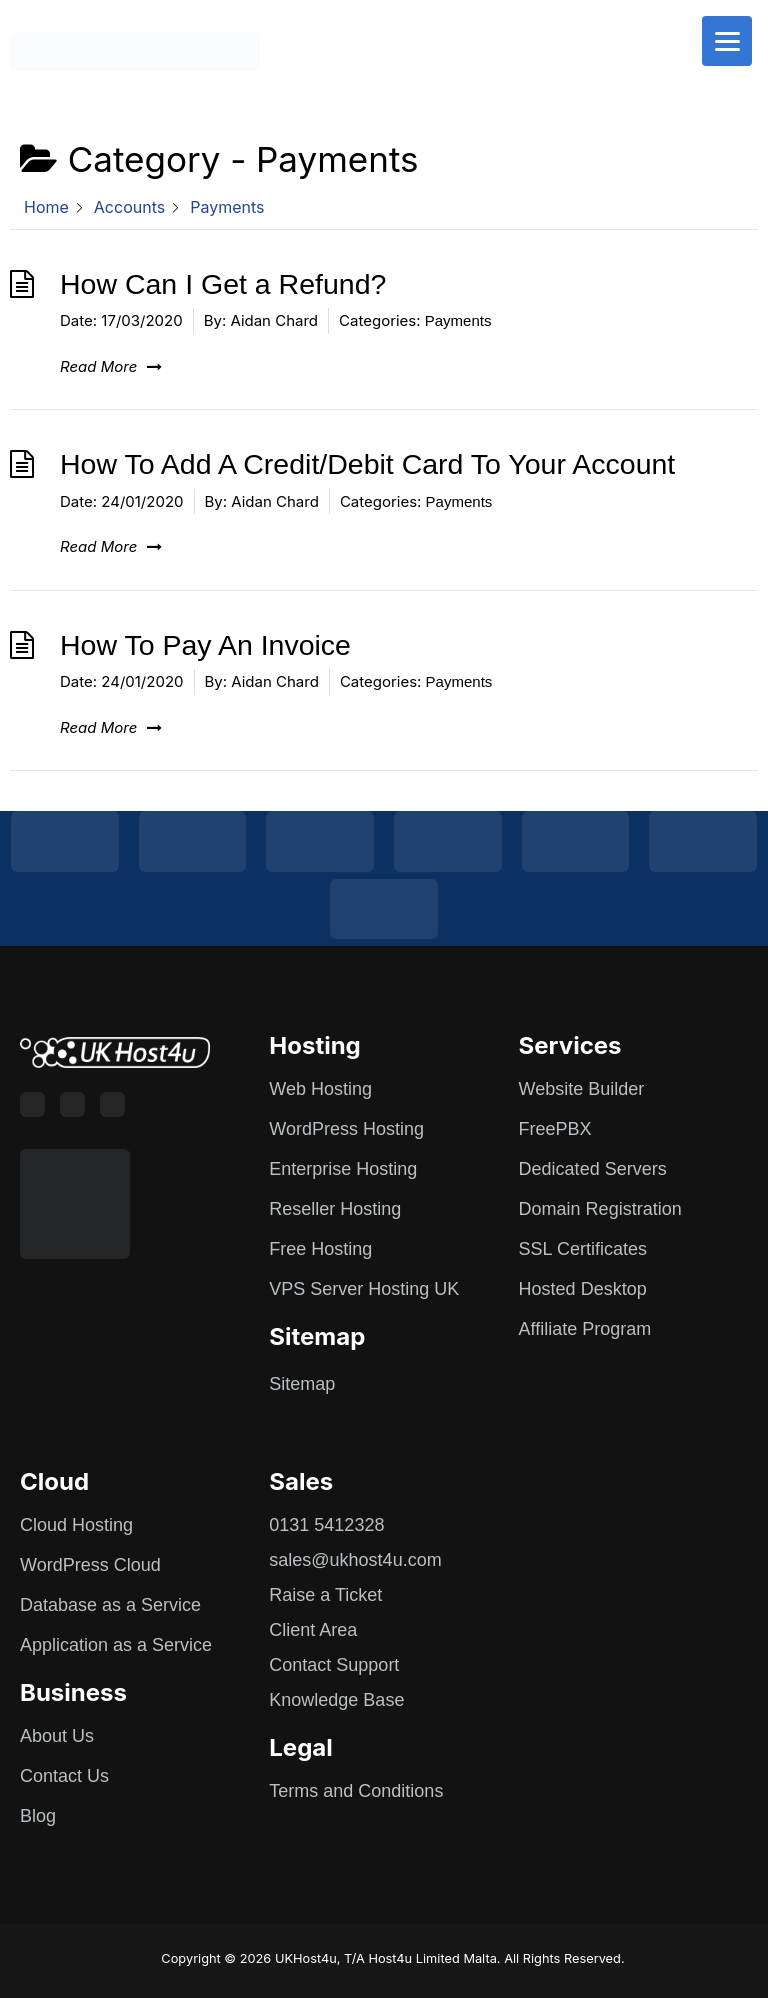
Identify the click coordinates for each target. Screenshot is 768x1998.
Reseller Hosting (335, 1209)
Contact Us (64, 1776)
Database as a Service (110, 1605)
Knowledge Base (336, 1700)
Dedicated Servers (593, 1169)
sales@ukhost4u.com (355, 1560)
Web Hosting (320, 1089)
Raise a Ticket (325, 1595)
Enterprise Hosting (343, 1169)
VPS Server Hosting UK (364, 1289)
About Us (57, 1736)
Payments (458, 320)
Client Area (313, 1630)
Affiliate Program (585, 1329)
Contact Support (334, 1665)
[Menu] (727, 41)
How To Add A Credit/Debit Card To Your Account (367, 464)
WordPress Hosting (346, 1129)
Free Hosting (320, 1249)
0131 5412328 (326, 1525)
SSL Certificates (583, 1249)
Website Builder (582, 1089)
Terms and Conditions (356, 1791)
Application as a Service (116, 1645)
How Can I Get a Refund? (223, 284)
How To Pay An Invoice (205, 645)
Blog (38, 1816)
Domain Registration (600, 1209)
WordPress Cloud (90, 1565)
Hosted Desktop (583, 1289)
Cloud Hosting (76, 1525)
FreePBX (555, 1129)
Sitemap (302, 1384)
